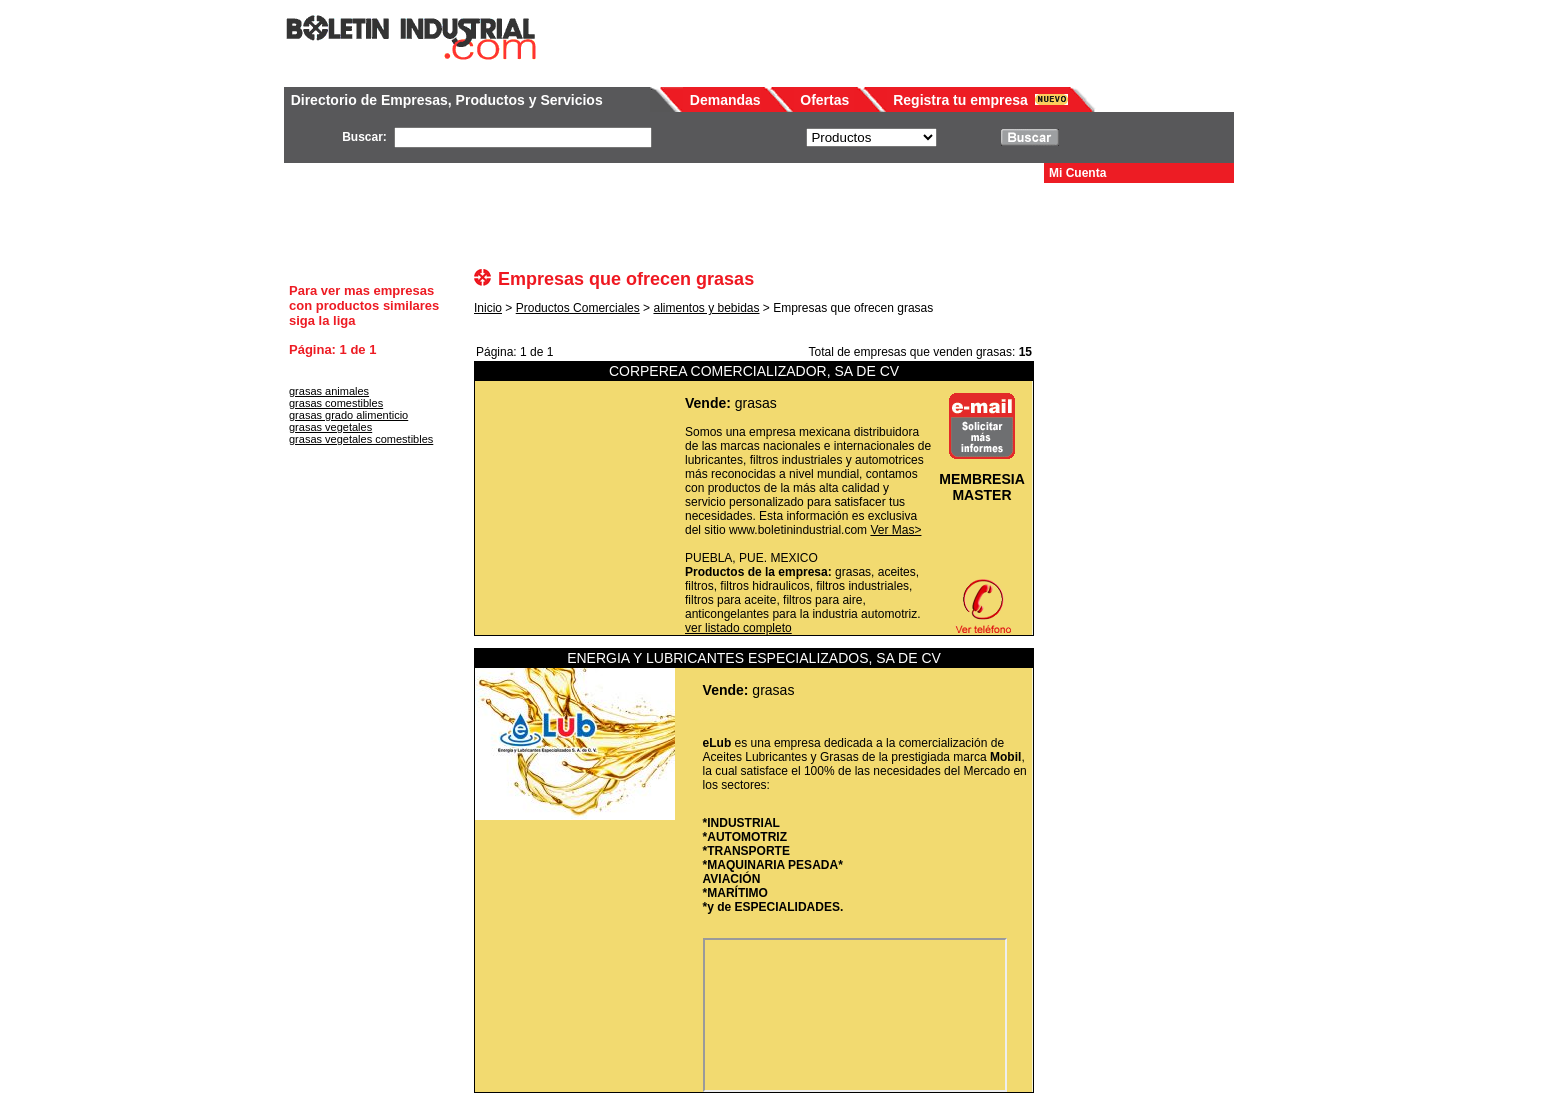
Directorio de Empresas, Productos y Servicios (447, 100)
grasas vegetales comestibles (361, 439)
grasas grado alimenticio (348, 415)
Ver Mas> (895, 530)
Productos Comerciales (578, 308)
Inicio (488, 308)
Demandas (725, 100)
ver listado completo (738, 628)
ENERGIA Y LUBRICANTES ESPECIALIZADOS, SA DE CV (754, 658)
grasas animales (329, 391)
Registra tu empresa (960, 100)
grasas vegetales (330, 427)
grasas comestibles (336, 403)
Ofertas (824, 100)
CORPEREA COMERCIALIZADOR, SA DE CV (754, 371)
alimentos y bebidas (706, 308)
